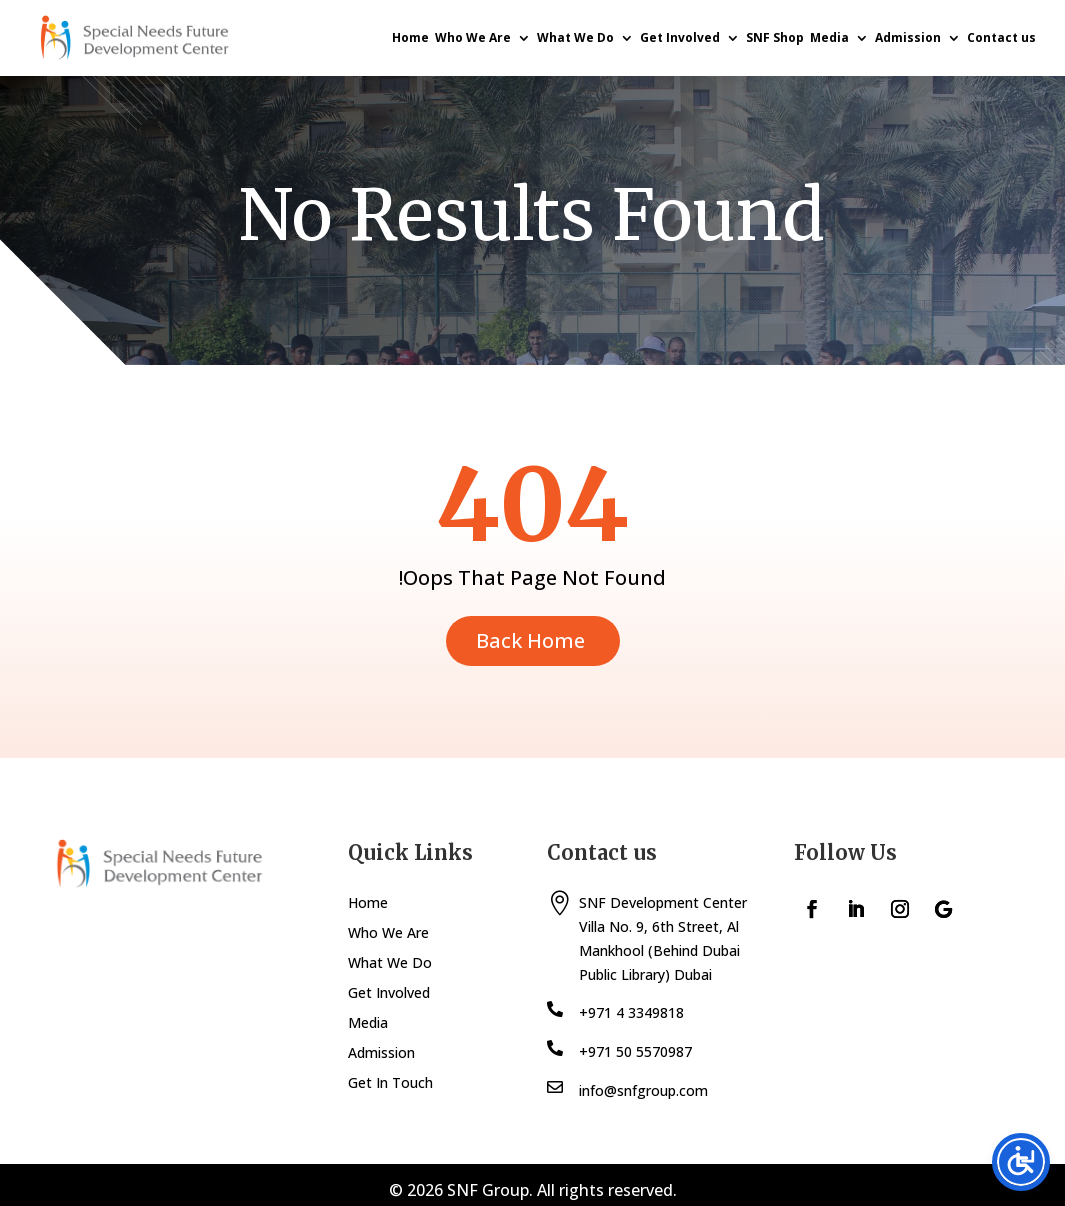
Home (410, 37)
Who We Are (473, 37)
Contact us (1001, 37)
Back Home (530, 640)
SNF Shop (775, 37)
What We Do (575, 37)
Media (829, 37)
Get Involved (680, 37)
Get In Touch (390, 1084)
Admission (908, 37)
